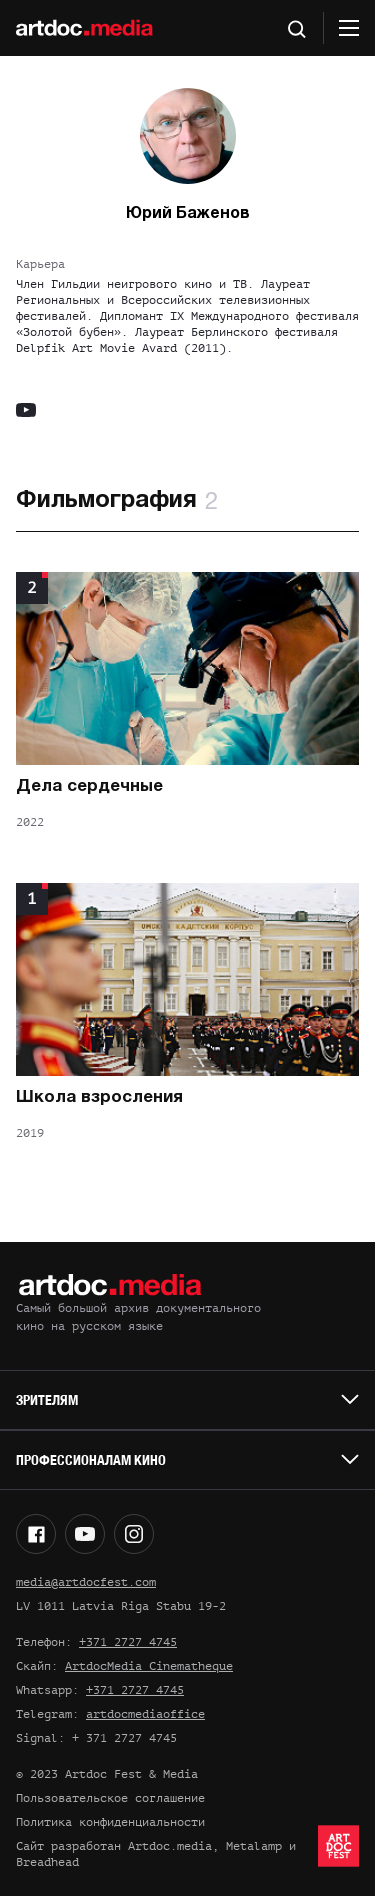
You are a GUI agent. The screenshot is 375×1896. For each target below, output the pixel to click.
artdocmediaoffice (145, 1714)
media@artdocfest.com (86, 1582)
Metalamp (254, 1846)
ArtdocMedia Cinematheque (149, 1666)
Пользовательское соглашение (110, 1798)
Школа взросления (99, 1097)
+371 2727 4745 (128, 1642)
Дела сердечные (89, 786)
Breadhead (47, 1862)
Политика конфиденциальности (110, 1822)
